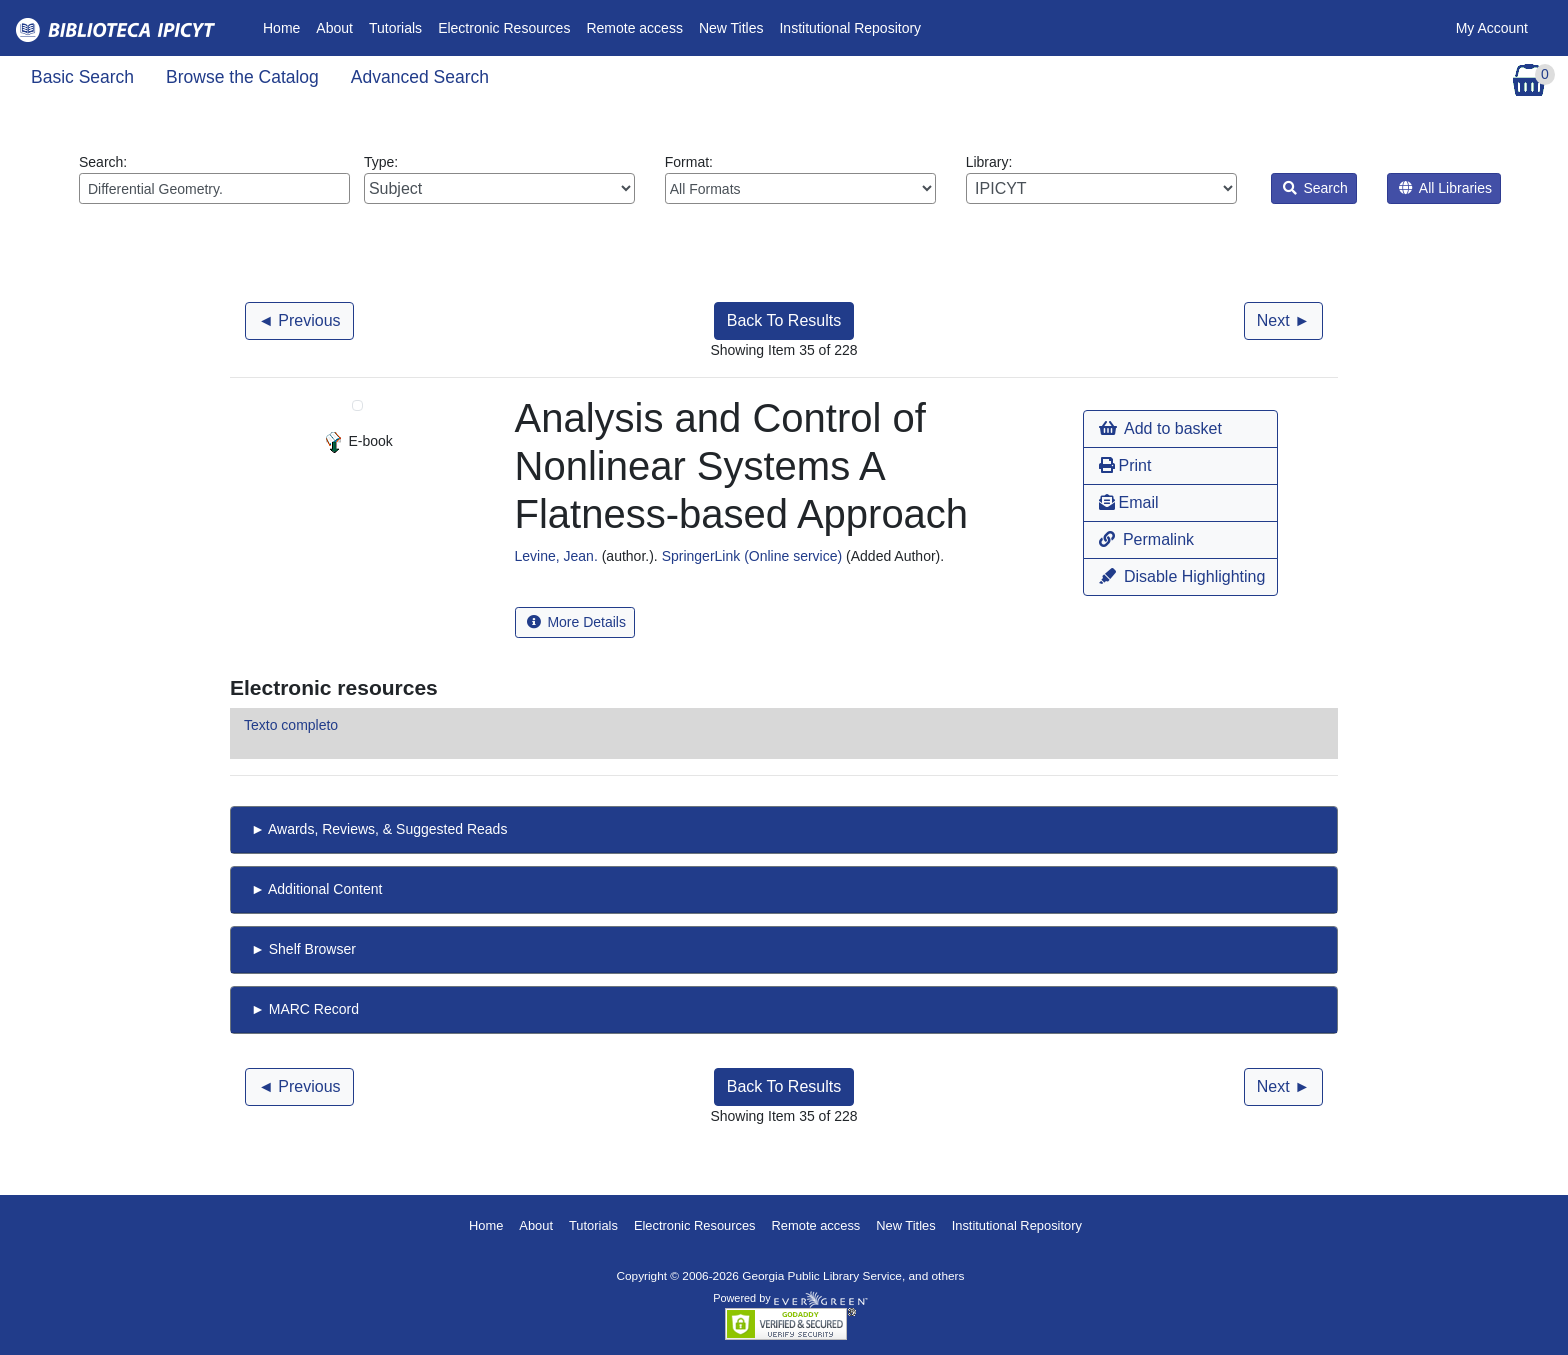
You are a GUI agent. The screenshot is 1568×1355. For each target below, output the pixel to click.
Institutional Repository (850, 28)
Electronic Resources (504, 28)
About (334, 28)
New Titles (731, 28)
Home (285, 26)
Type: (499, 179)
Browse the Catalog (242, 77)
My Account (1492, 28)
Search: (214, 179)
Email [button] (1128, 502)
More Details (576, 622)
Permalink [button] (1146, 539)
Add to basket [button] (1160, 428)
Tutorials (395, 28)
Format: (800, 179)
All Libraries (1445, 188)
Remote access (634, 28)
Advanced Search (420, 77)
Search (1315, 188)
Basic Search (82, 77)
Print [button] (1125, 465)
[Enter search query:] (214, 188)
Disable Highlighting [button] (1182, 576)
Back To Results (784, 320)
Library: (1101, 179)
